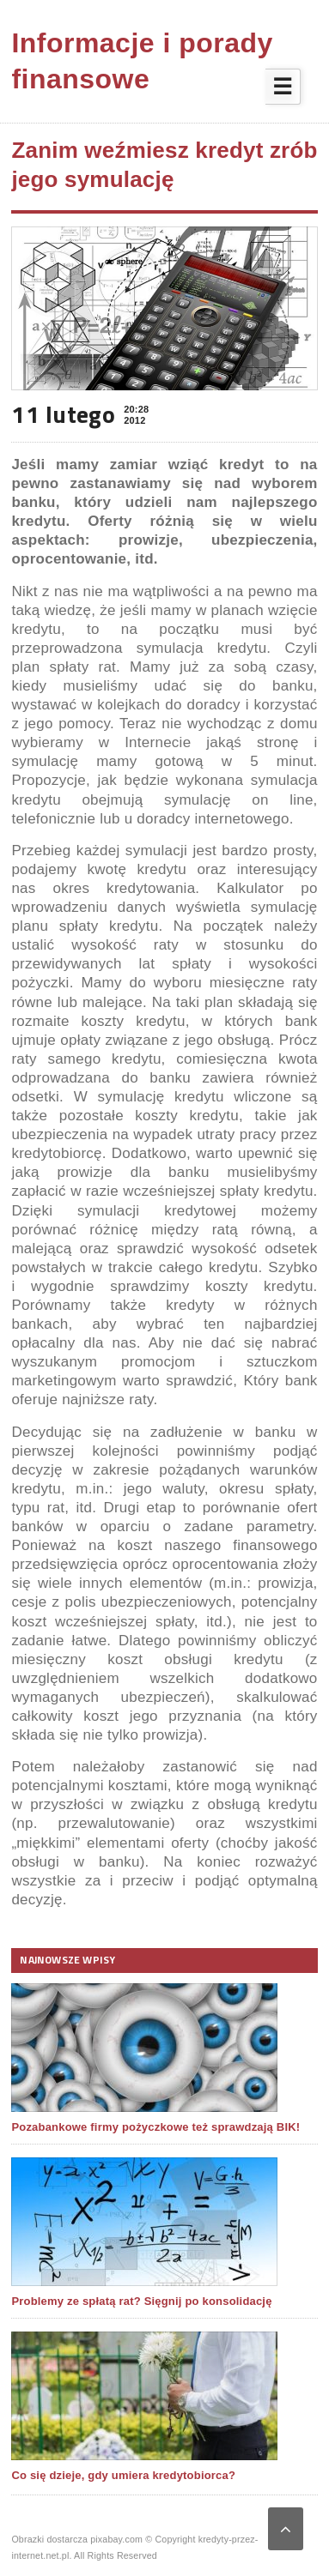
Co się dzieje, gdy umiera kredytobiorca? (123, 2475)
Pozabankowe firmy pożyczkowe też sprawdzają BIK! (155, 2127)
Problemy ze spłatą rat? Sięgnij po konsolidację (141, 2301)
